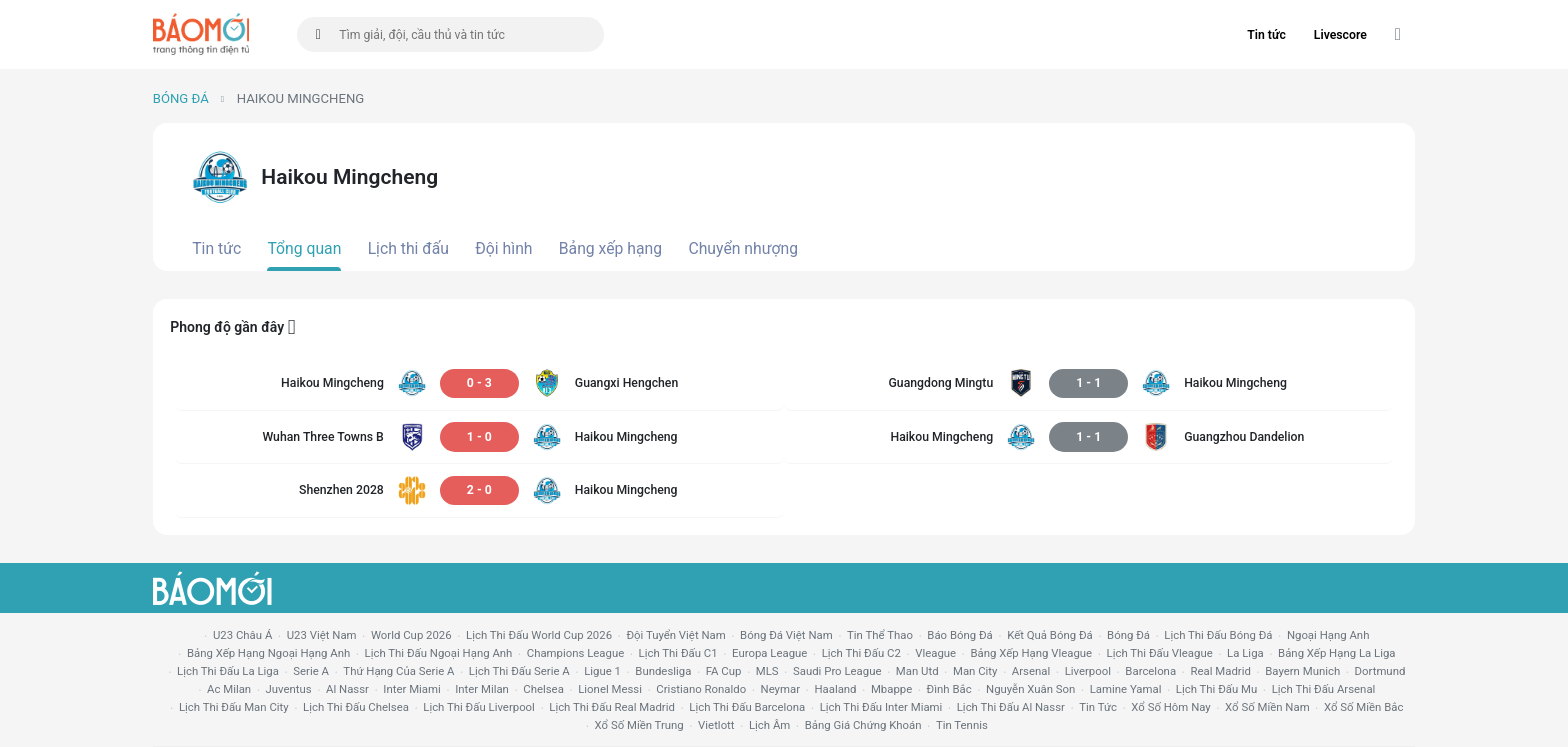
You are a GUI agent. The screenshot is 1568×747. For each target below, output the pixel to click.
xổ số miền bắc (1363, 707)
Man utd (917, 671)
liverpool (1088, 671)
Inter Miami (411, 689)
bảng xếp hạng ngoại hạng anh (268, 653)
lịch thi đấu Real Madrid (612, 707)
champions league (575, 653)
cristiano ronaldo (701, 689)
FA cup (724, 671)
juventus (289, 689)
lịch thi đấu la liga (228, 671)
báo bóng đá (959, 635)
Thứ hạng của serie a (398, 671)
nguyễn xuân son (1030, 689)
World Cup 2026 (411, 635)
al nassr (347, 689)
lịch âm (769, 725)
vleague (935, 653)
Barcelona (1150, 671)
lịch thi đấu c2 (861, 653)
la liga (1245, 653)
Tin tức (1266, 35)
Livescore (1340, 35)
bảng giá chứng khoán (863, 725)
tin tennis (962, 725)
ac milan (229, 689)
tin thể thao (880, 635)
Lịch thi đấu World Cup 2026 (539, 635)
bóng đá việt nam (786, 635)
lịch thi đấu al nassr (1011, 707)
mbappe (891, 689)
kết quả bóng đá (1050, 635)
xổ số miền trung (639, 725)
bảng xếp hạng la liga (1336, 653)
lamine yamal (1126, 689)
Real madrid (1220, 671)
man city (975, 671)
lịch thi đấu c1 (678, 653)
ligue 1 (602, 671)
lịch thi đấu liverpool (479, 707)
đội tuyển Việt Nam (675, 635)
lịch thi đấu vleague (1160, 653)
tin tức (1098, 707)
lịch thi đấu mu (1216, 689)
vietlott (716, 725)
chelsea (543, 689)
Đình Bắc (949, 689)
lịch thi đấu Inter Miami (881, 707)
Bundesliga (663, 671)
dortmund (1380, 671)
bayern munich (1302, 671)
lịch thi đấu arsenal (1324, 689)
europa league (769, 653)
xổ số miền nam (1267, 707)
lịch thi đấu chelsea (356, 707)
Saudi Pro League (837, 671)
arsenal (1031, 671)
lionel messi (610, 689)
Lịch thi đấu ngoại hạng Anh (439, 653)
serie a (311, 671)
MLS (767, 671)
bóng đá (1128, 635)
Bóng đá (181, 98)
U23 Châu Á (242, 635)
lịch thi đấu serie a (519, 671)
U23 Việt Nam (322, 635)
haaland (835, 689)
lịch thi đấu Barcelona (747, 707)
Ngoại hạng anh (1328, 635)
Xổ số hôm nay (1170, 707)
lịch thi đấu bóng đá (1218, 635)
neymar (780, 689)
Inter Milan (482, 689)
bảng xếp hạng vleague (1031, 653)
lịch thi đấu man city (234, 707)
